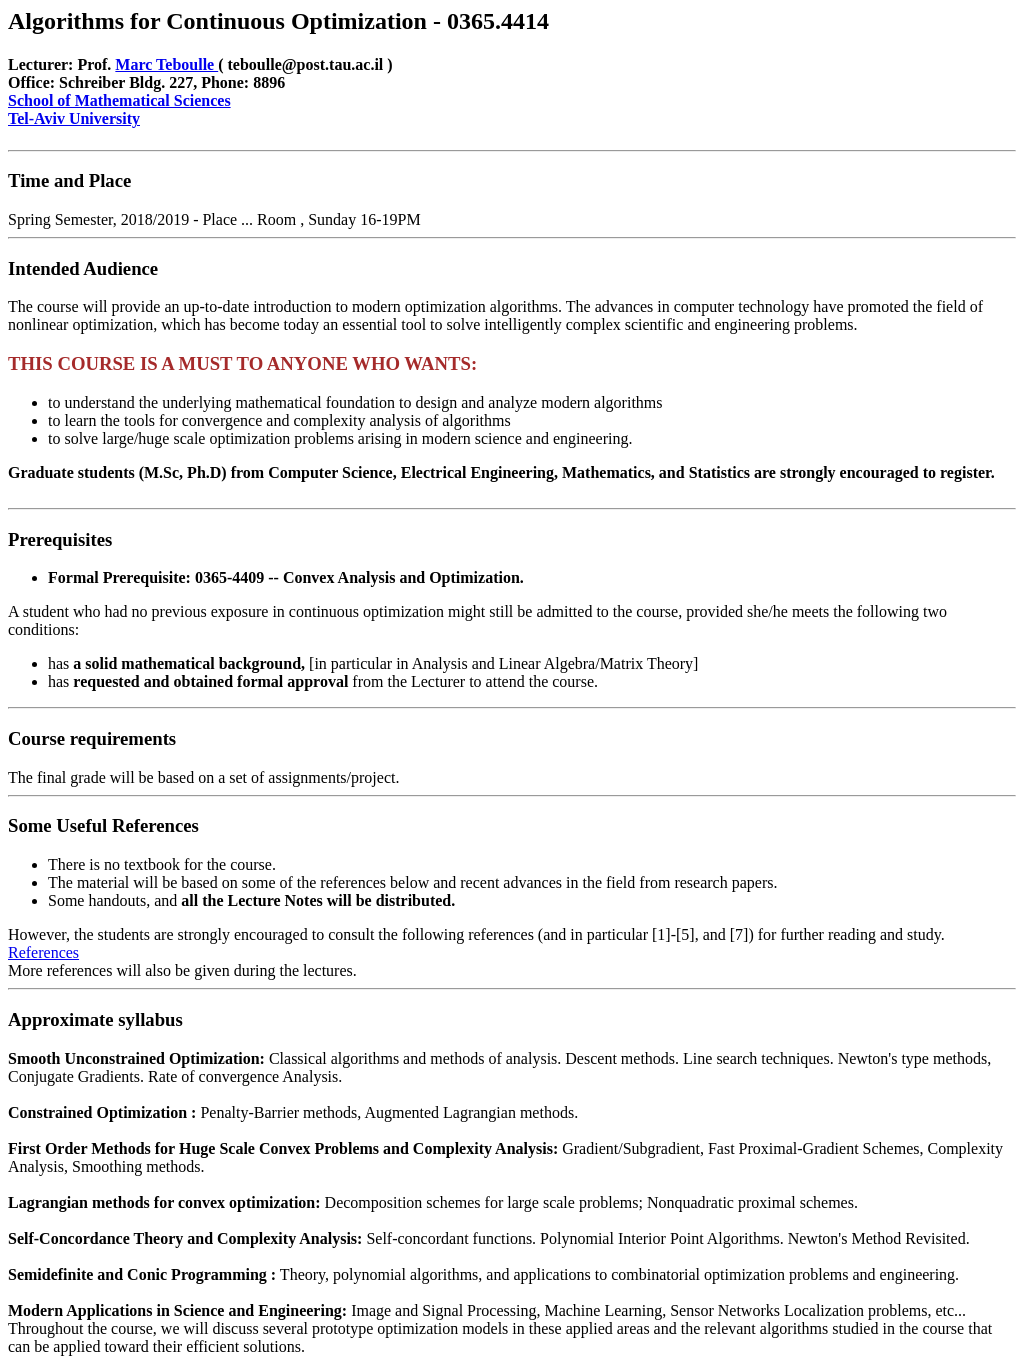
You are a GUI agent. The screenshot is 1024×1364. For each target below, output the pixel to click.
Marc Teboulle (166, 64)
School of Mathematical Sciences (119, 100)
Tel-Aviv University (74, 118)
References (43, 952)
